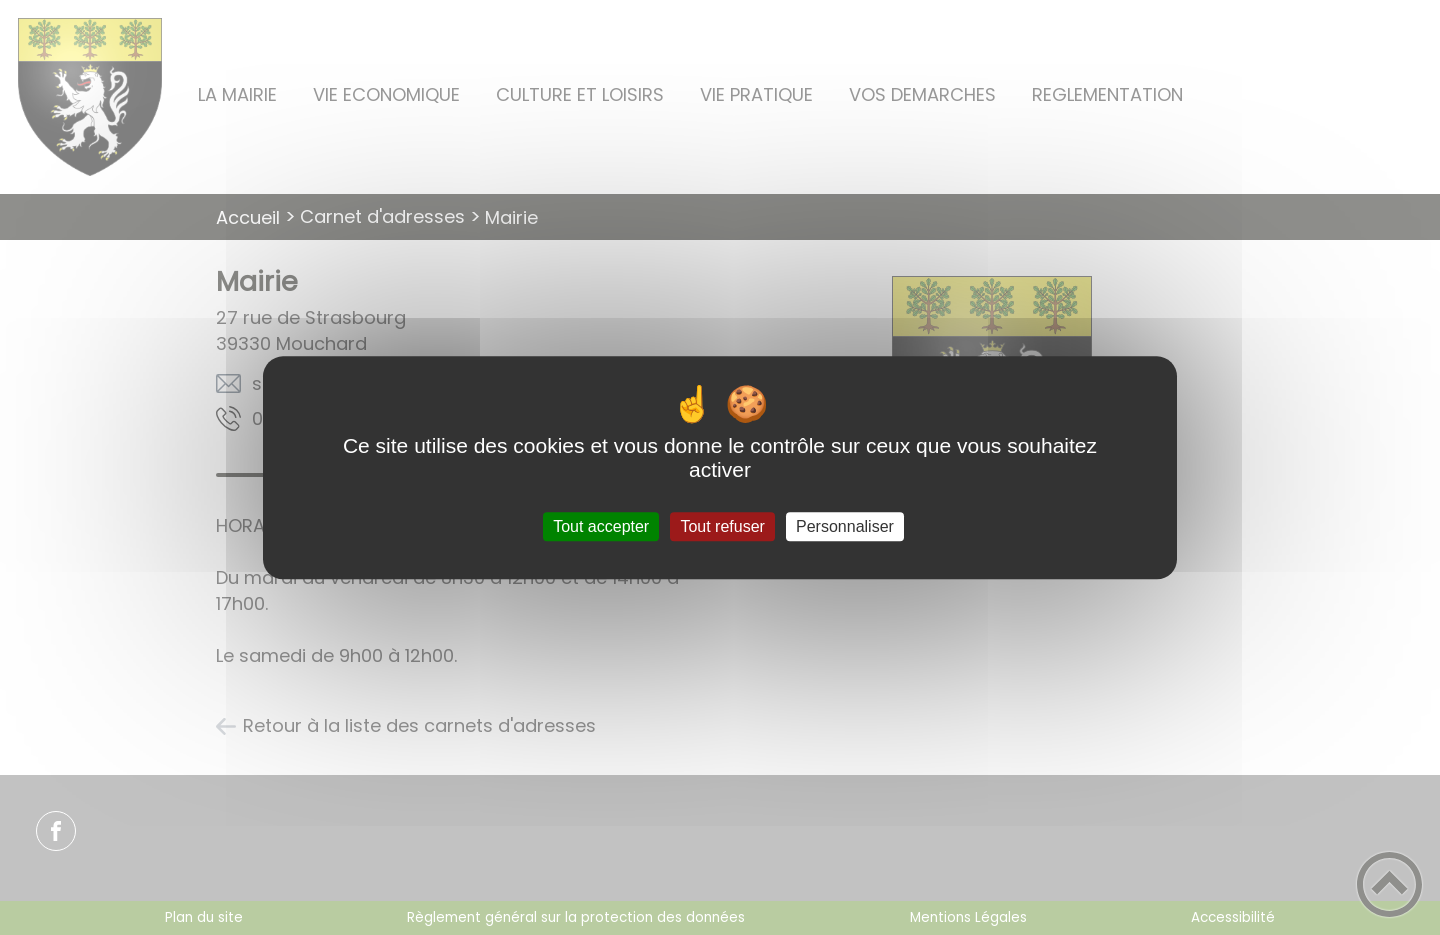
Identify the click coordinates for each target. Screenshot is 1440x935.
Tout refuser (722, 526)
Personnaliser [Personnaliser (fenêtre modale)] (845, 526)
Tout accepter (601, 526)
